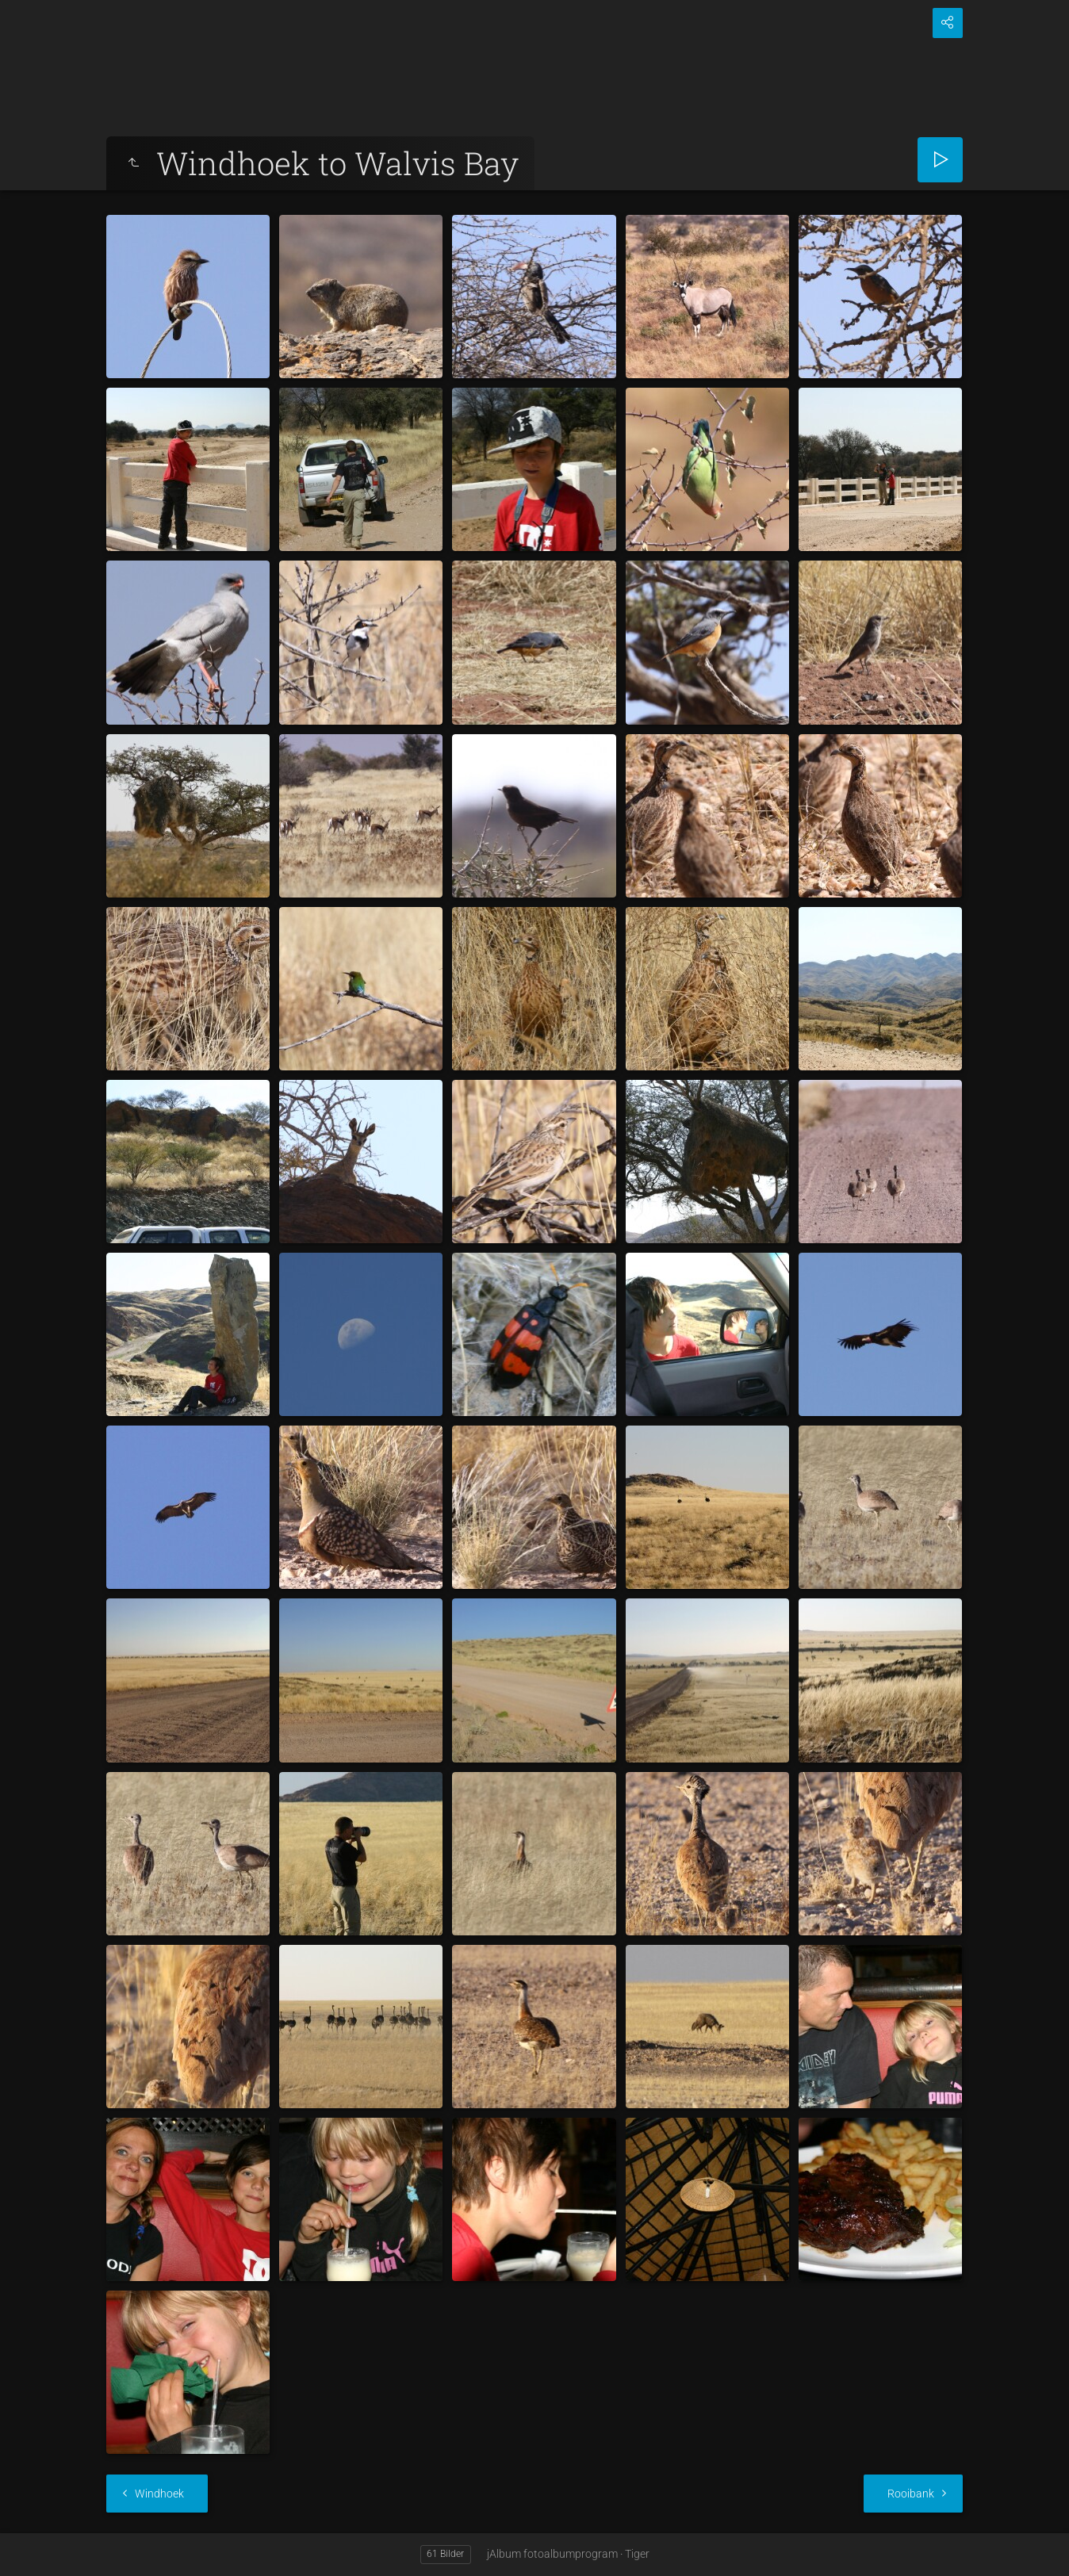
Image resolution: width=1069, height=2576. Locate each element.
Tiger (637, 2553)
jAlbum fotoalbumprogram (552, 2553)
